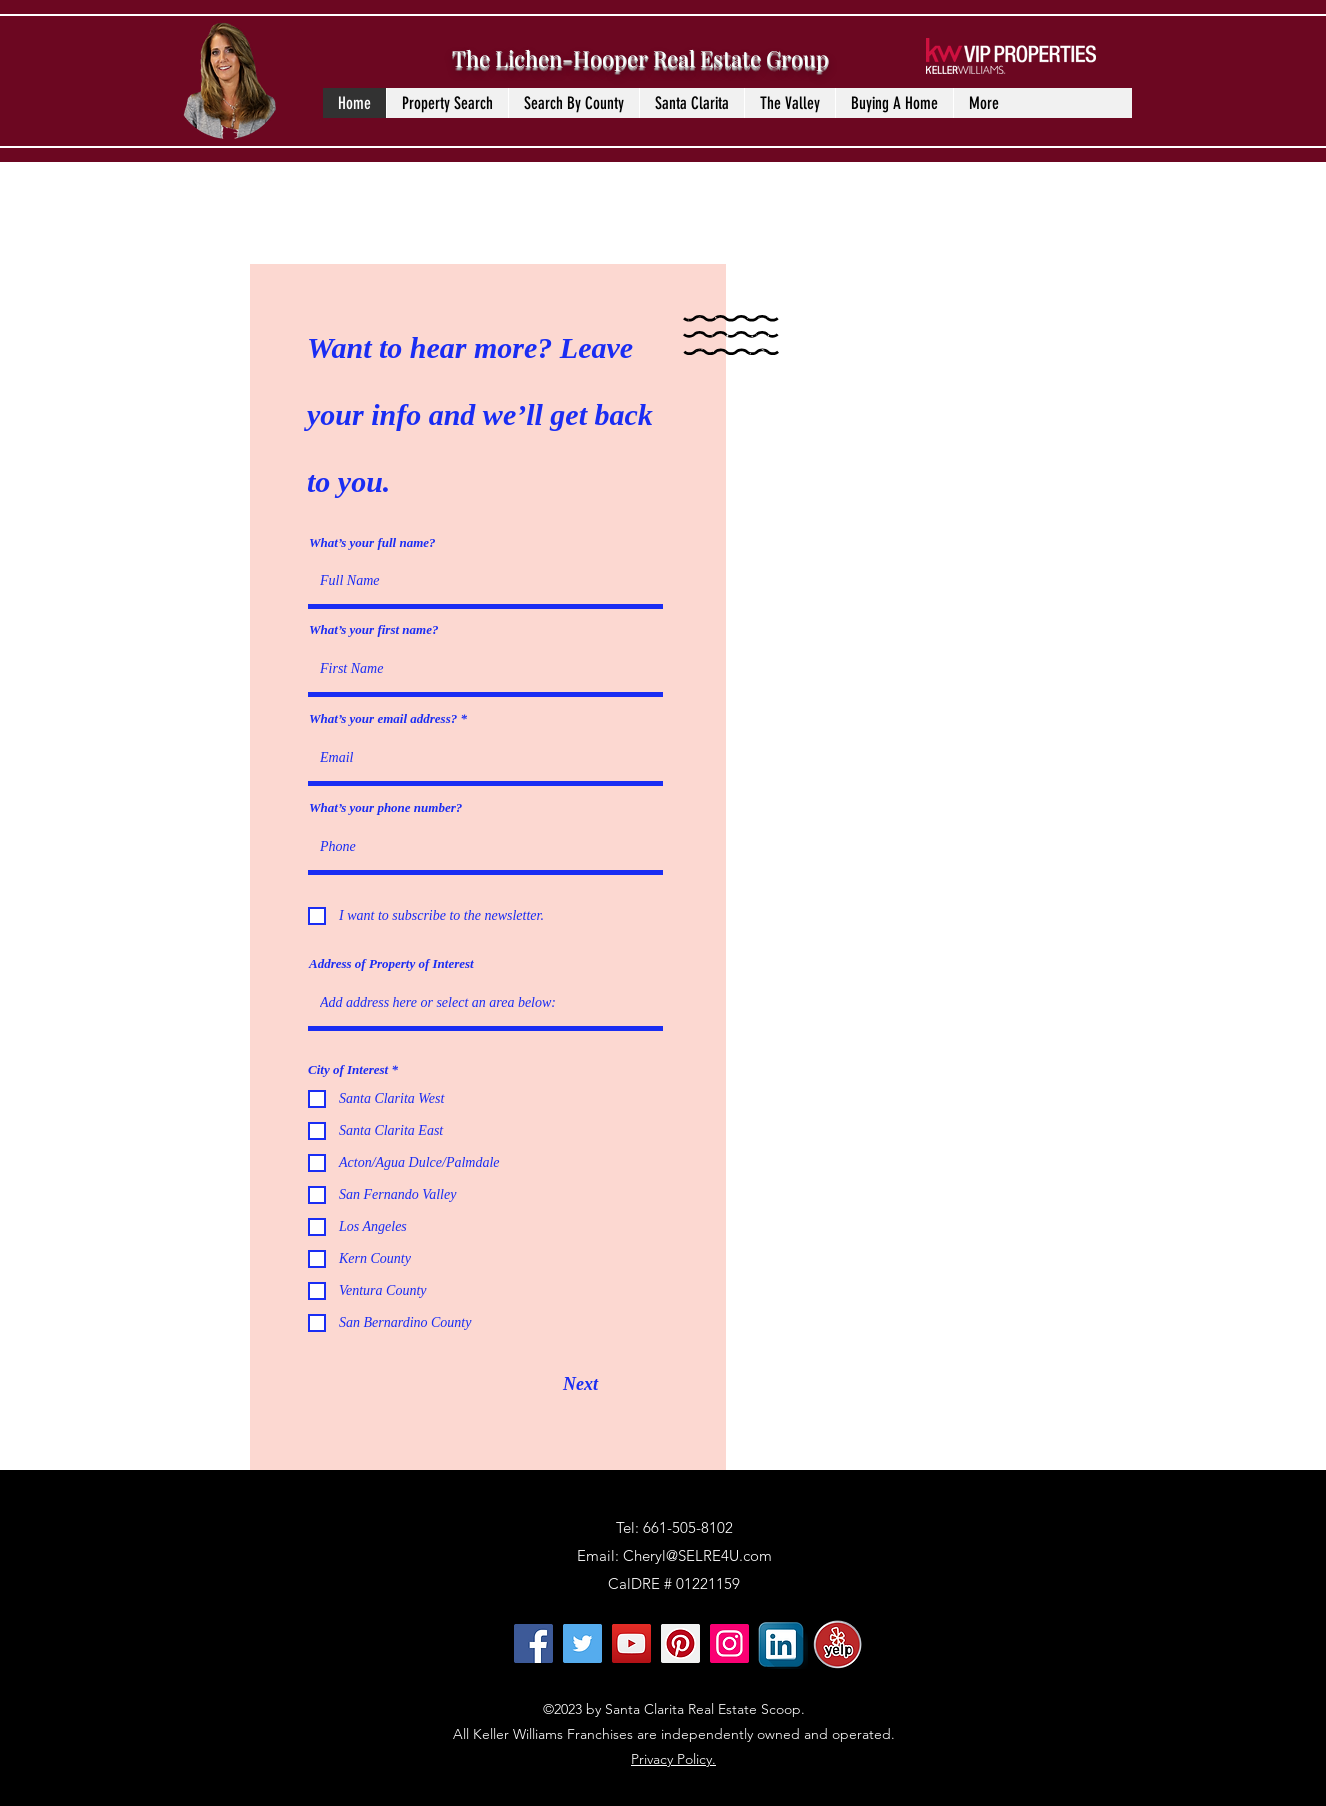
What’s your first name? (373, 629)
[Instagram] (729, 1643)
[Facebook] (533, 1643)
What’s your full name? (372, 542)
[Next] (580, 1384)
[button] (573, 103)
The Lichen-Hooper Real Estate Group (640, 58)
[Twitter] (582, 1643)
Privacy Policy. (673, 1759)
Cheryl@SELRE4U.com (697, 1555)
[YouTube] (631, 1643)
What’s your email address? (383, 718)
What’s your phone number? (385, 807)
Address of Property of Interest (391, 963)
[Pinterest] (680, 1643)
